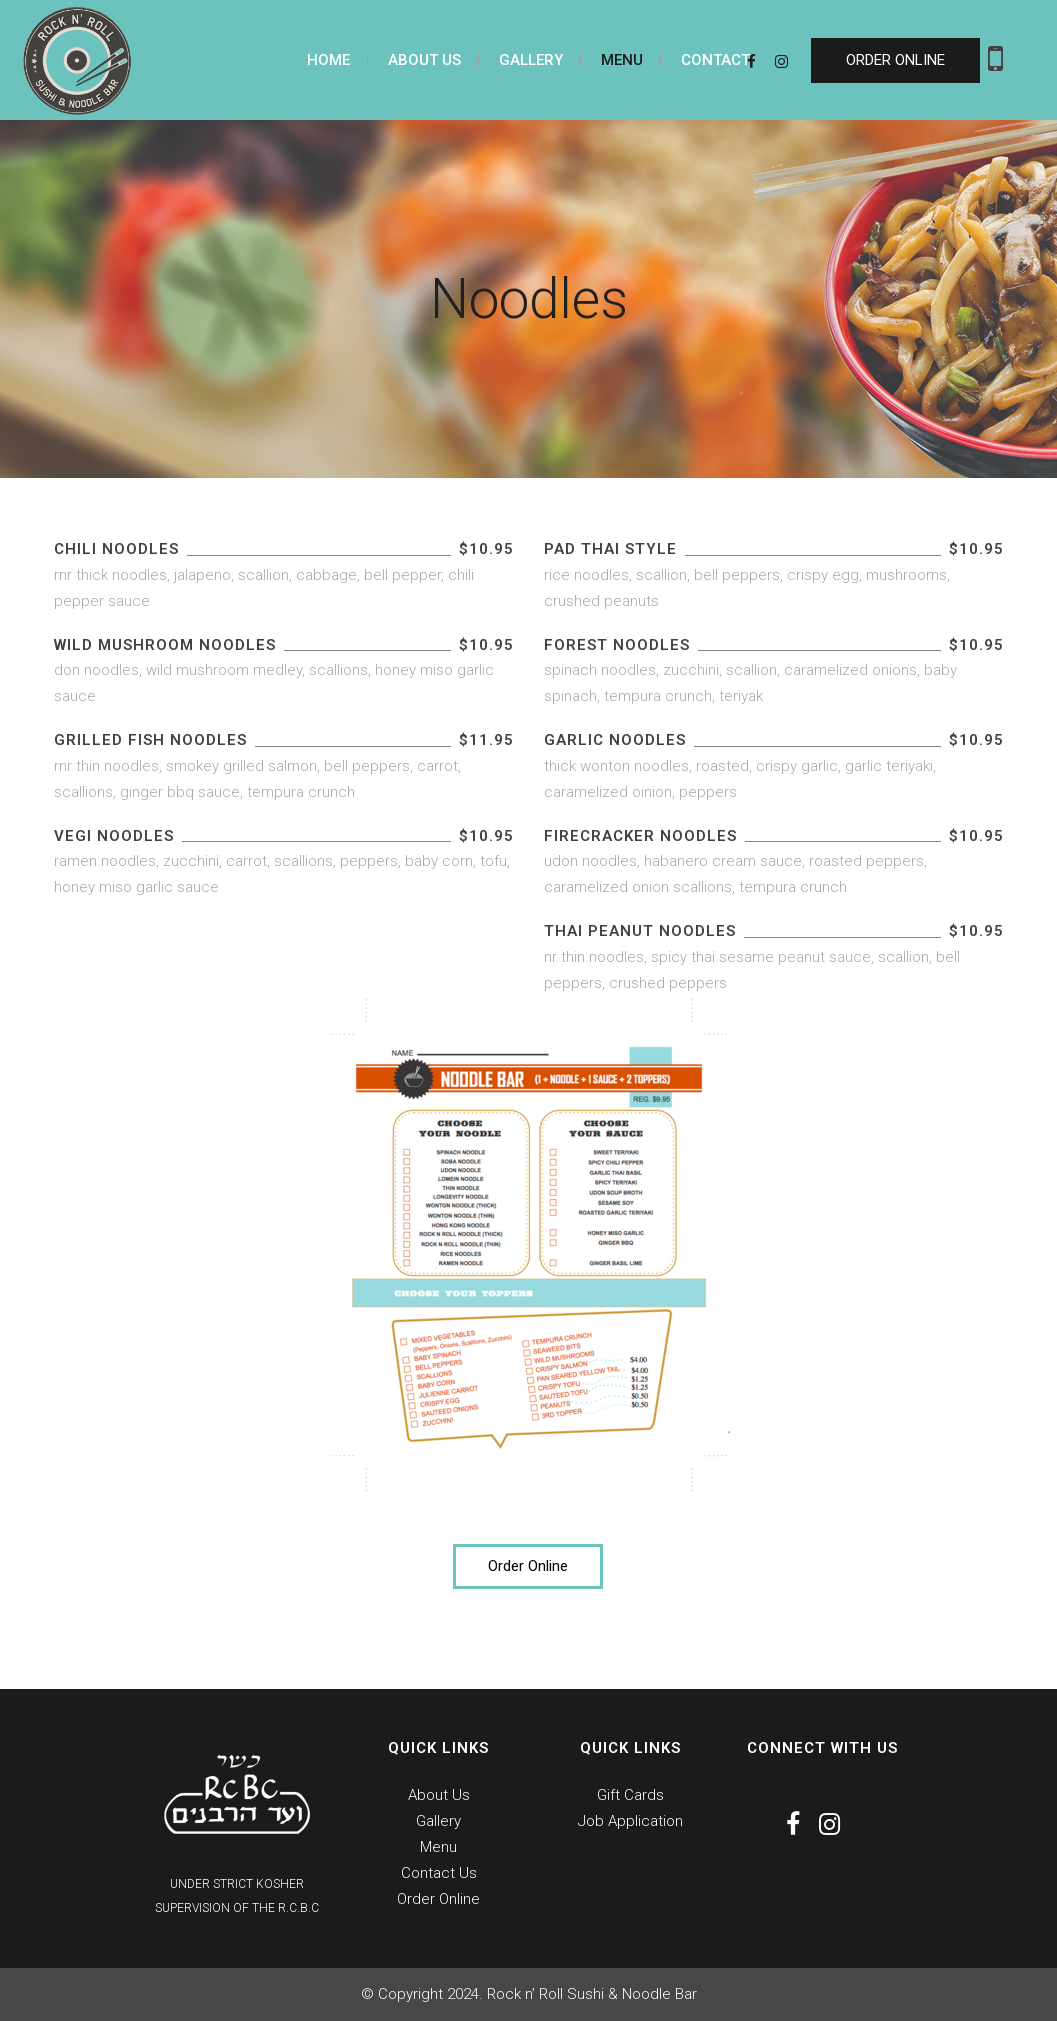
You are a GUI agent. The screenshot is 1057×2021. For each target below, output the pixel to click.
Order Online (528, 1566)
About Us (439, 1795)
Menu (438, 1847)
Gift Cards (630, 1795)
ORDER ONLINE (895, 60)
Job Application (630, 1821)
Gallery (438, 1821)
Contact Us (439, 1873)
